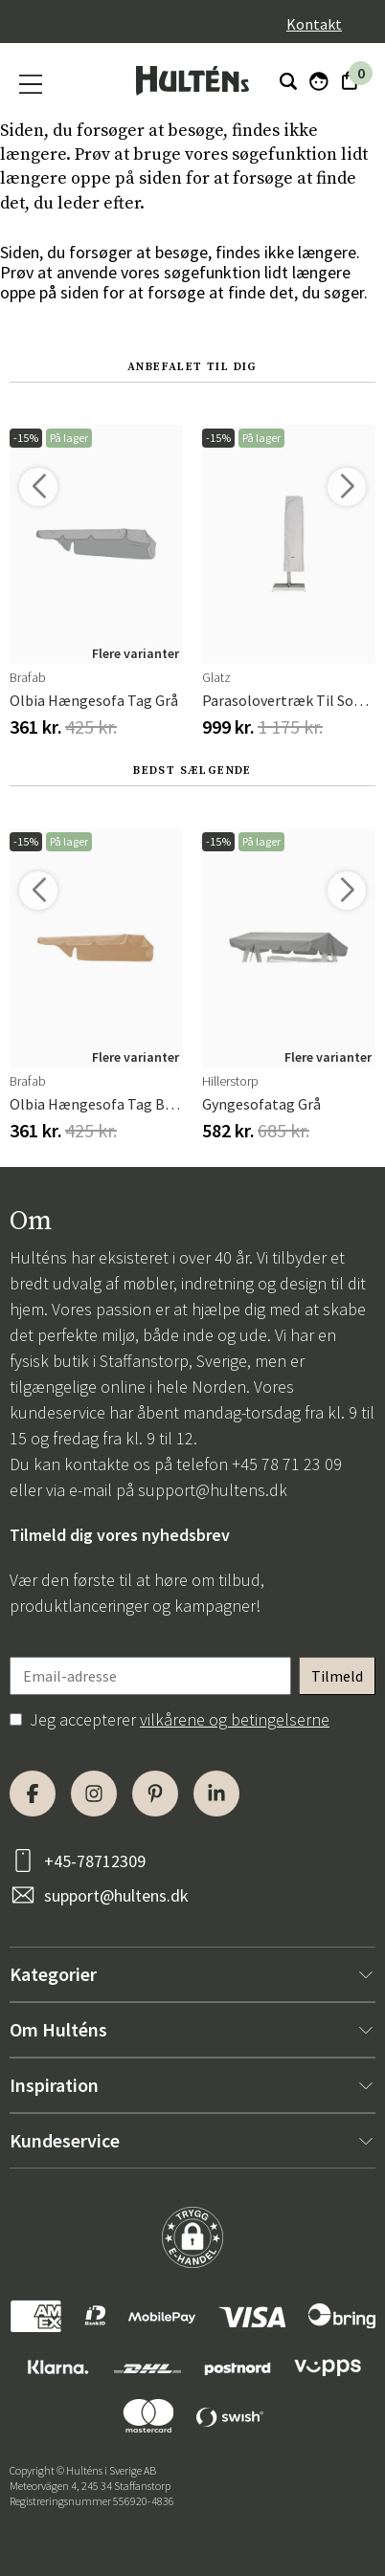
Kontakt (314, 23)
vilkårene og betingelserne (234, 1719)
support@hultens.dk (212, 1490)
